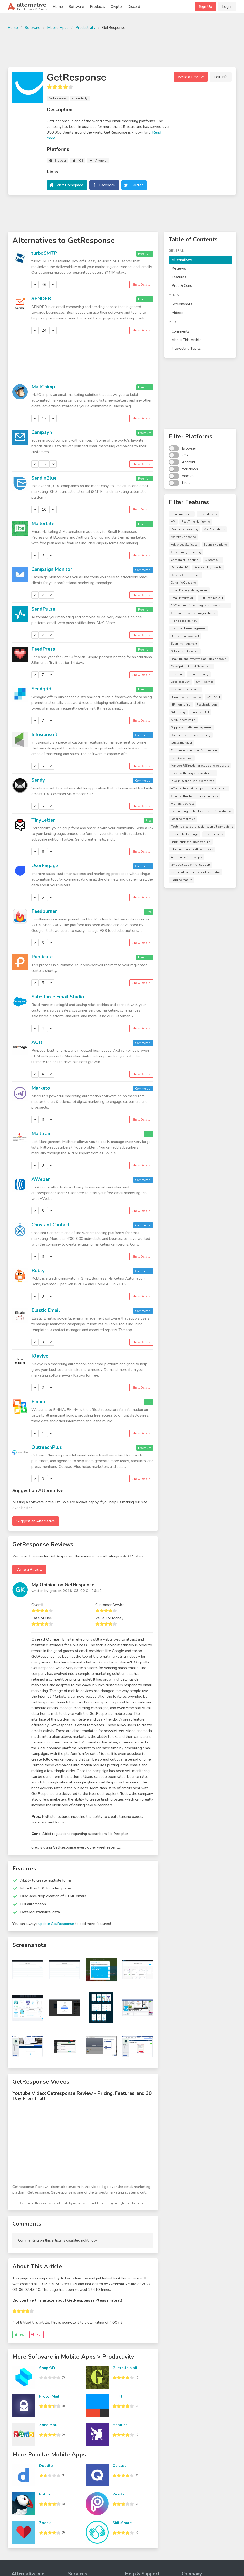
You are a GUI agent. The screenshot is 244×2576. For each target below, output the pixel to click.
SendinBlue (43, 478)
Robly (38, 1270)
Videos (177, 312)
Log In (227, 6)
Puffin (44, 2494)
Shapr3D (47, 2367)
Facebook (107, 185)
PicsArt (119, 2494)
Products (97, 6)
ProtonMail (49, 2396)
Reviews (179, 268)
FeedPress (43, 649)
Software (76, 6)
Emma (38, 1401)
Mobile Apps (58, 27)
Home (58, 6)
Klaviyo (40, 1356)
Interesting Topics (186, 348)
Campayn (41, 432)
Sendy (38, 780)
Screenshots (182, 304)
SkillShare (122, 2522)
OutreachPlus (46, 1447)
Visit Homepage (69, 185)
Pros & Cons (182, 285)
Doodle (46, 2465)
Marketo (40, 1088)
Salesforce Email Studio (57, 997)
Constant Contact (50, 1225)
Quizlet (119, 2465)
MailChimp (43, 387)
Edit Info (221, 77)
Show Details (141, 285)
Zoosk (45, 2522)
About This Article (187, 340)
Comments (180, 331)
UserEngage (44, 865)
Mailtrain (41, 1133)
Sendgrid (41, 689)
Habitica (119, 2425)
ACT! (36, 1042)
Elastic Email (45, 1310)
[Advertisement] (122, 48)
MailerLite (42, 523)
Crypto (116, 6)
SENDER (41, 298)
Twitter (137, 185)
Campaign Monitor (51, 569)
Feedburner (44, 911)
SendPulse (43, 609)
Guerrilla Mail (124, 2367)
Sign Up (205, 6)
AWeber (40, 1179)
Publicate (42, 957)
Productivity (85, 27)
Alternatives (182, 260)
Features (179, 277)
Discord (133, 6)
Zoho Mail (48, 2425)
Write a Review (191, 77)
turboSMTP (44, 253)
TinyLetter (43, 820)
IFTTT (117, 2396)
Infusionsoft (44, 734)
